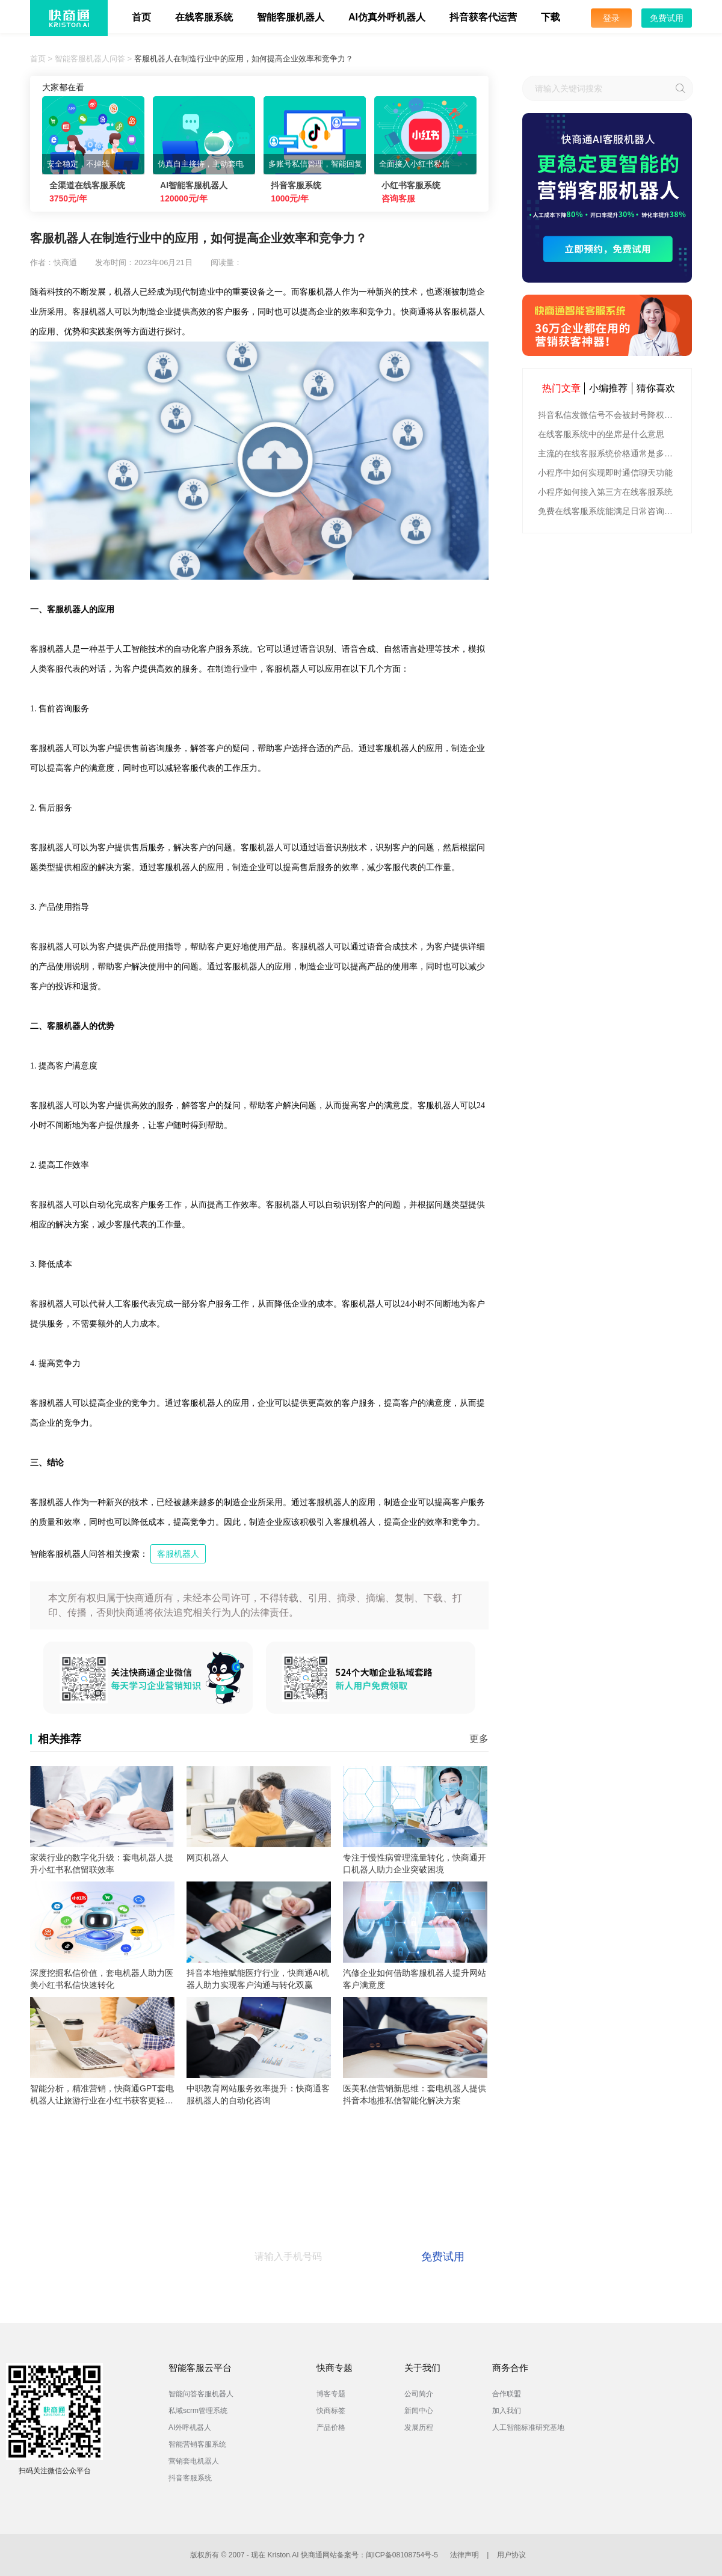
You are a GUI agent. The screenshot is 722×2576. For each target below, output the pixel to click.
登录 (611, 18)
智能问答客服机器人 (200, 2394)
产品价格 (330, 2427)
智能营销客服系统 (197, 2444)
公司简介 (418, 2394)
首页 (141, 17)
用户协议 (511, 2555)
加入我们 (506, 2410)
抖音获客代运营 (483, 17)
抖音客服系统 (190, 2478)
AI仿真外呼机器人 (386, 17)
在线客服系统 (204, 17)
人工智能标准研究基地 (528, 2427)
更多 (479, 1739)
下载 (550, 17)
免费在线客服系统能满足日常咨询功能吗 (608, 511)
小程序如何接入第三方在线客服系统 (605, 492)
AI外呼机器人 (189, 2427)
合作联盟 (506, 2394)
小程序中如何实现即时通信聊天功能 (605, 472)
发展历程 (418, 2427)
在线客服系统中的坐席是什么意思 (601, 434)
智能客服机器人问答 (90, 58)
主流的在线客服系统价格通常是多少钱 (608, 453)
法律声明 (464, 2555)
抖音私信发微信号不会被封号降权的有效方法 (608, 415)
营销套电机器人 (193, 2461)
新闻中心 (418, 2410)
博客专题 (330, 2394)
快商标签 (330, 2410)
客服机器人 (178, 1554)
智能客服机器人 (290, 17)
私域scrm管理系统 (197, 2410)
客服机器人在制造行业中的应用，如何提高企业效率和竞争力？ (243, 58)
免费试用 (666, 18)
